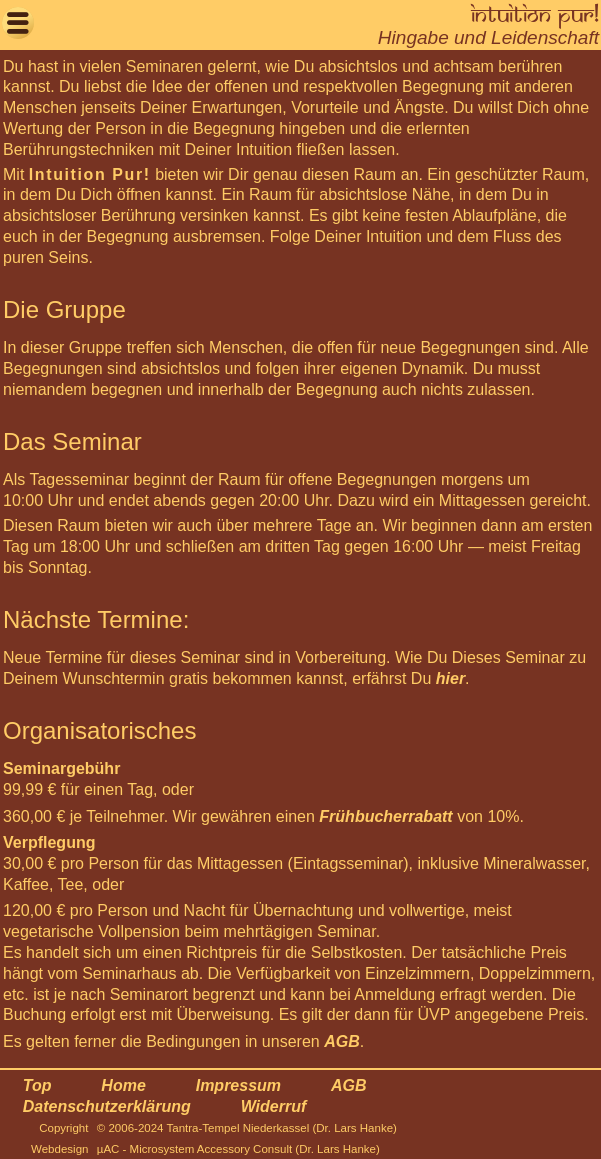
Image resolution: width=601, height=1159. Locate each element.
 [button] (18, 22)
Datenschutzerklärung (107, 1106)
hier (450, 678)
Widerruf (274, 1106)
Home (123, 1085)
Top (37, 1085)
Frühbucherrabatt (385, 816)
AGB (342, 1041)
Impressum (238, 1085)
